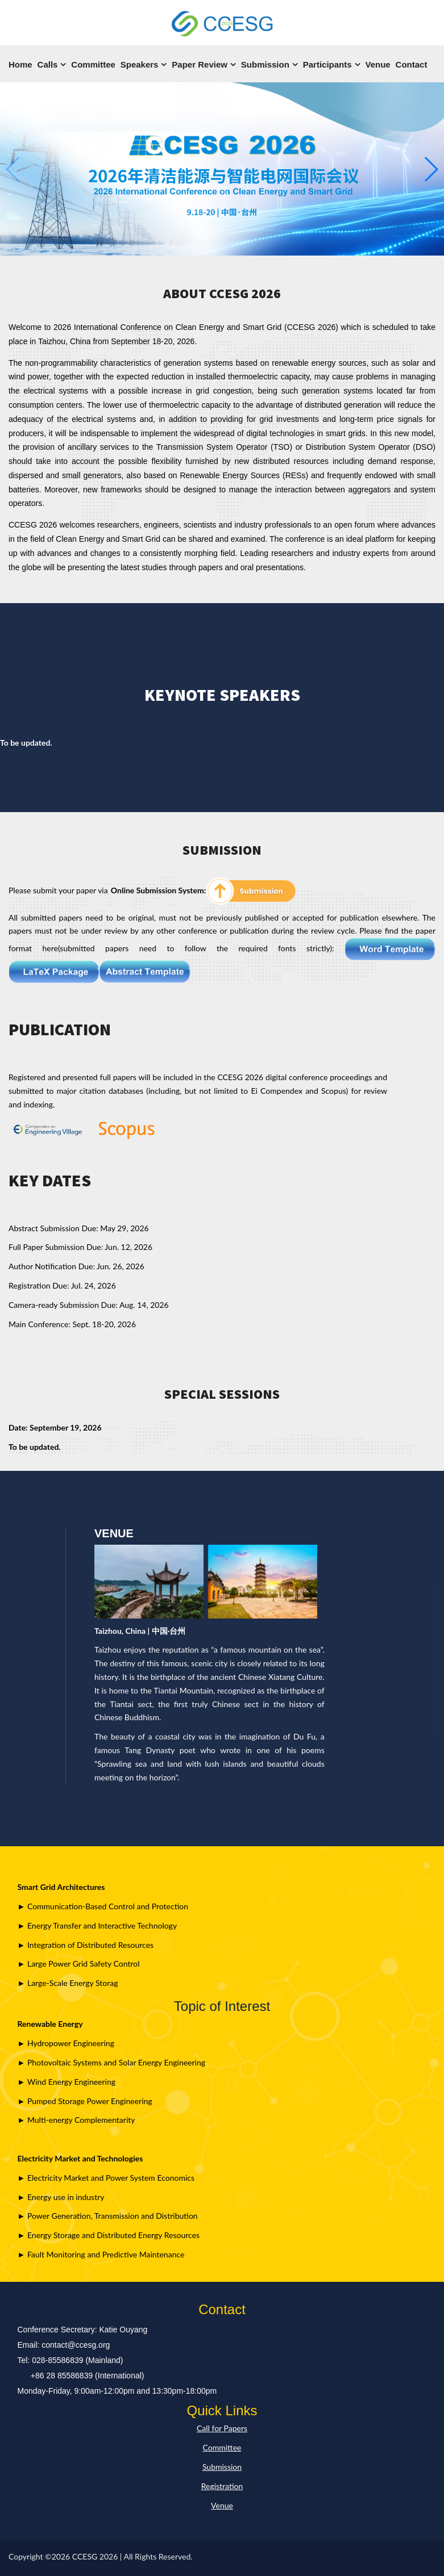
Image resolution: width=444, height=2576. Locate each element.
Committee (93, 64)
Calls (48, 64)
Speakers (140, 64)
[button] (430, 169)
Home (20, 64)
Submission (265, 64)
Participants (327, 64)
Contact (412, 64)
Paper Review (199, 64)
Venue (377, 64)
